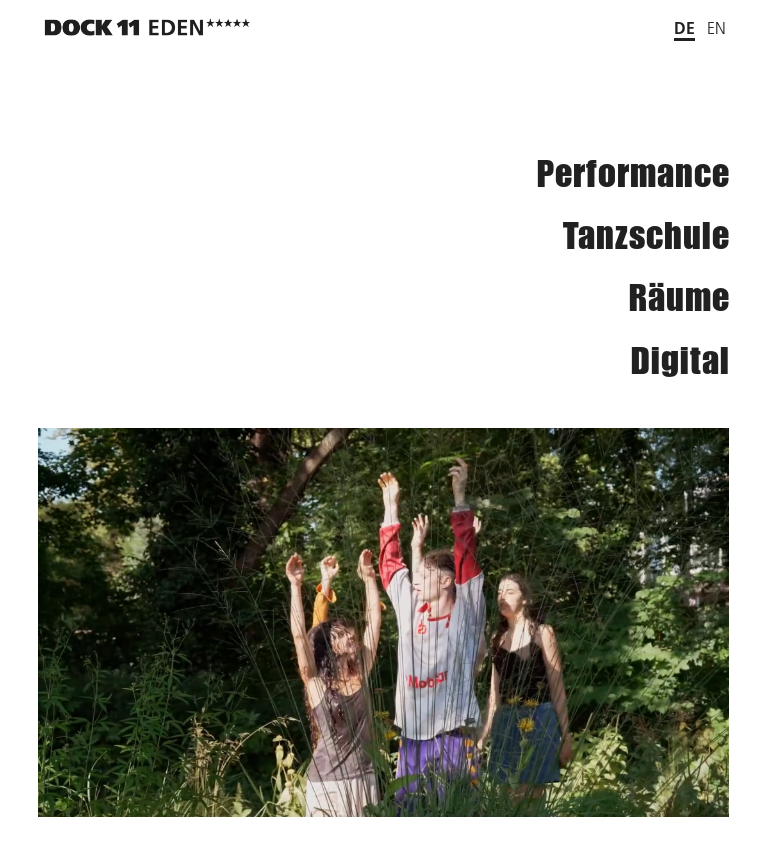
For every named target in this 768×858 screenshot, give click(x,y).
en (716, 28)
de (684, 27)
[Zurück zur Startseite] (148, 27)
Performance (633, 173)
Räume (679, 297)
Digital (680, 360)
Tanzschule (646, 235)
